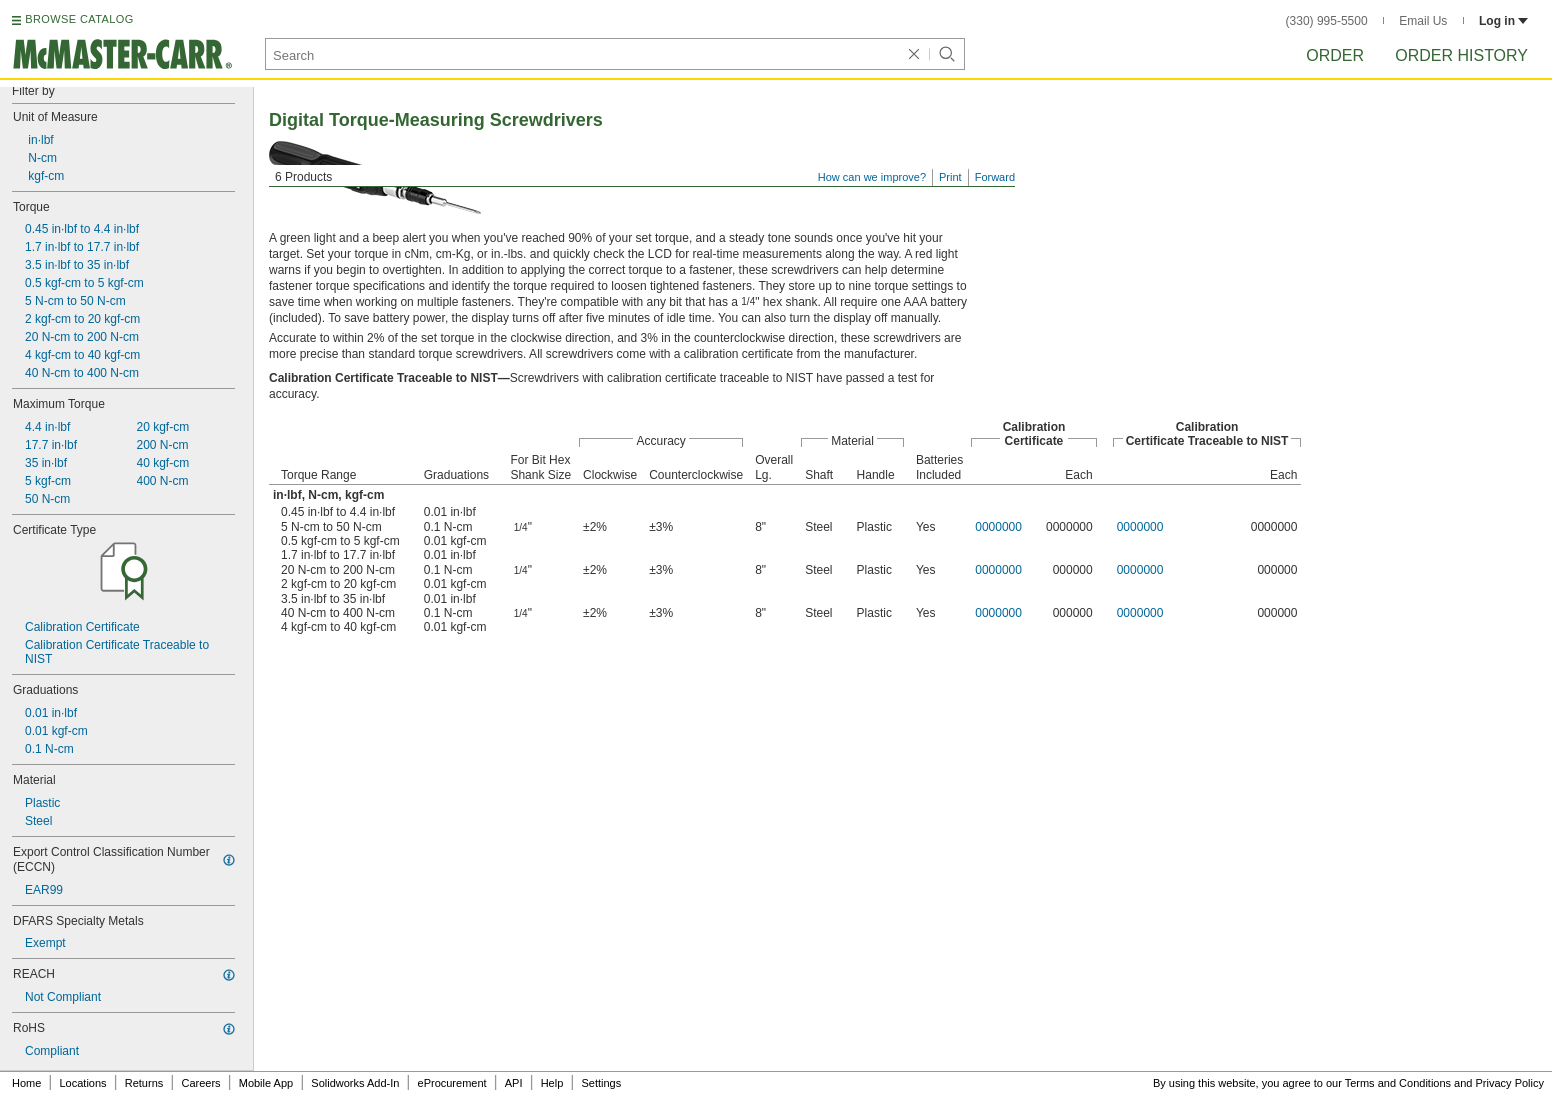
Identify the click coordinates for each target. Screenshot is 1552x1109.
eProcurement (452, 1083)
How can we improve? (872, 177)
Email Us (1423, 21)
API (514, 1083)
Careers (200, 1083)
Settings (601, 1083)
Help (552, 1083)
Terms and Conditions (1398, 1083)
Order (1335, 55)
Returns (144, 1083)
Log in (1503, 21)
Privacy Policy (1510, 1083)
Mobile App (266, 1083)
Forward (995, 177)
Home (26, 1083)
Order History (1461, 55)
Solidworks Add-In (355, 1083)
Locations (83, 1083)
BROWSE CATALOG (79, 19)
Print (950, 177)
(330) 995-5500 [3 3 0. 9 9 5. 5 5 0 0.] (1327, 21)
